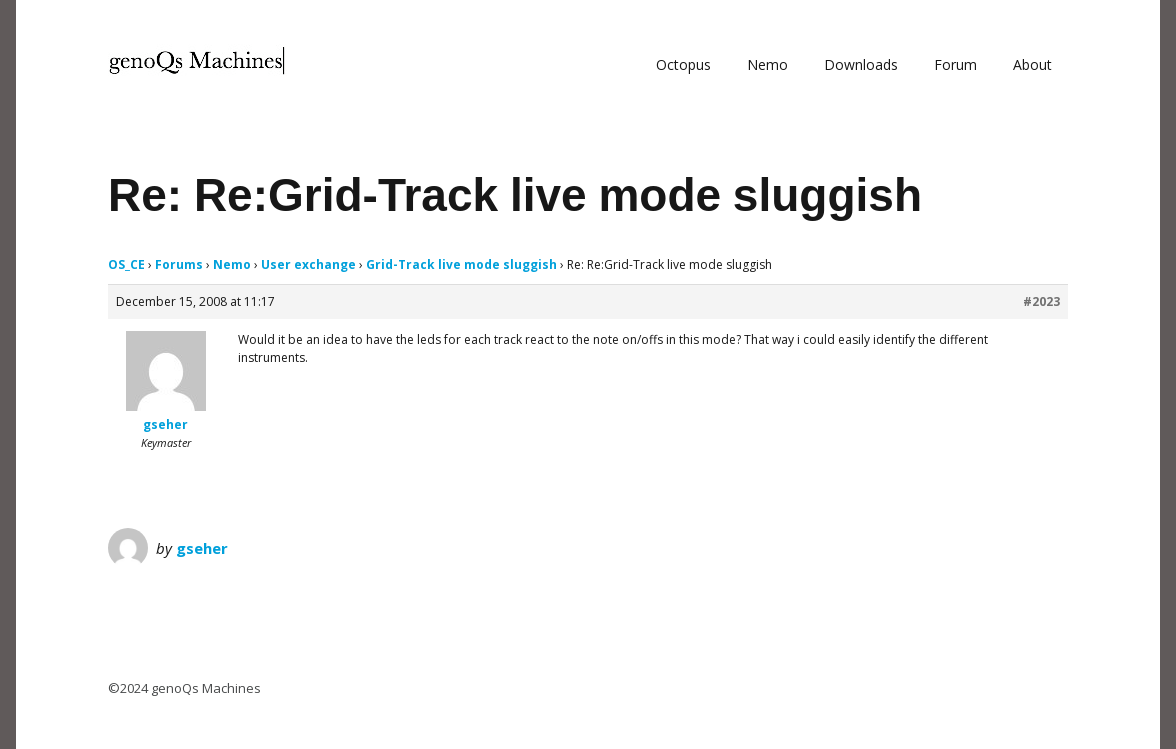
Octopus (683, 64)
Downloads (861, 64)
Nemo (767, 64)
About (1032, 64)
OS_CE (126, 264)
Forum (955, 64)
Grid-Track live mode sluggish (461, 264)
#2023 (1041, 301)
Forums (179, 264)
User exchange (308, 264)
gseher (202, 548)
